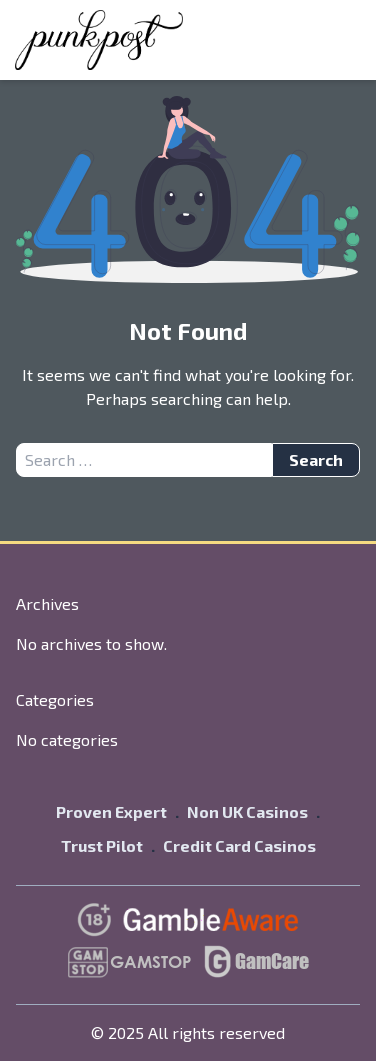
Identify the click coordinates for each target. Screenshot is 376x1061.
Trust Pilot (102, 845)
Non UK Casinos (247, 811)
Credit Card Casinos (239, 845)
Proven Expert (111, 811)
